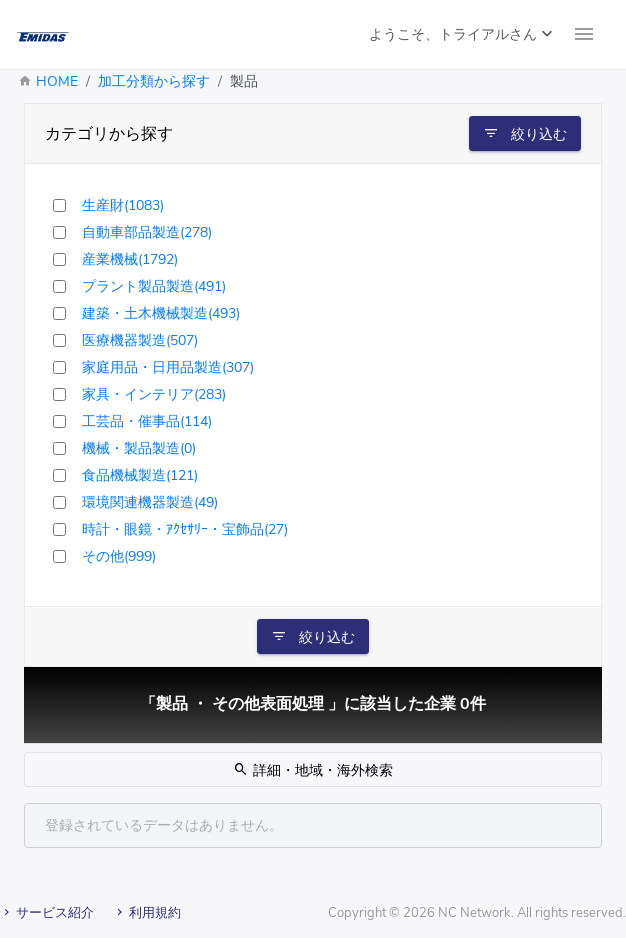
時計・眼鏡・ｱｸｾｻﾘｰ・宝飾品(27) (185, 529)
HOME (57, 81)
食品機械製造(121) (140, 475)
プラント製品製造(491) (154, 286)
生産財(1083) (123, 205)
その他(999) (119, 556)
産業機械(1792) (130, 259)
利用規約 (147, 913)
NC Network (474, 913)
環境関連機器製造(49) (150, 502)
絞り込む (525, 134)
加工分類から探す (154, 81)
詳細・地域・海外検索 (313, 770)
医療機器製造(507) (140, 340)
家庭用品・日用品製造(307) (168, 367)
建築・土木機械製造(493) (161, 313)
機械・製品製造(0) (139, 448)
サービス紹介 (47, 913)
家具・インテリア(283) (154, 394)
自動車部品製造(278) (147, 232)
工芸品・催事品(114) (147, 421)
